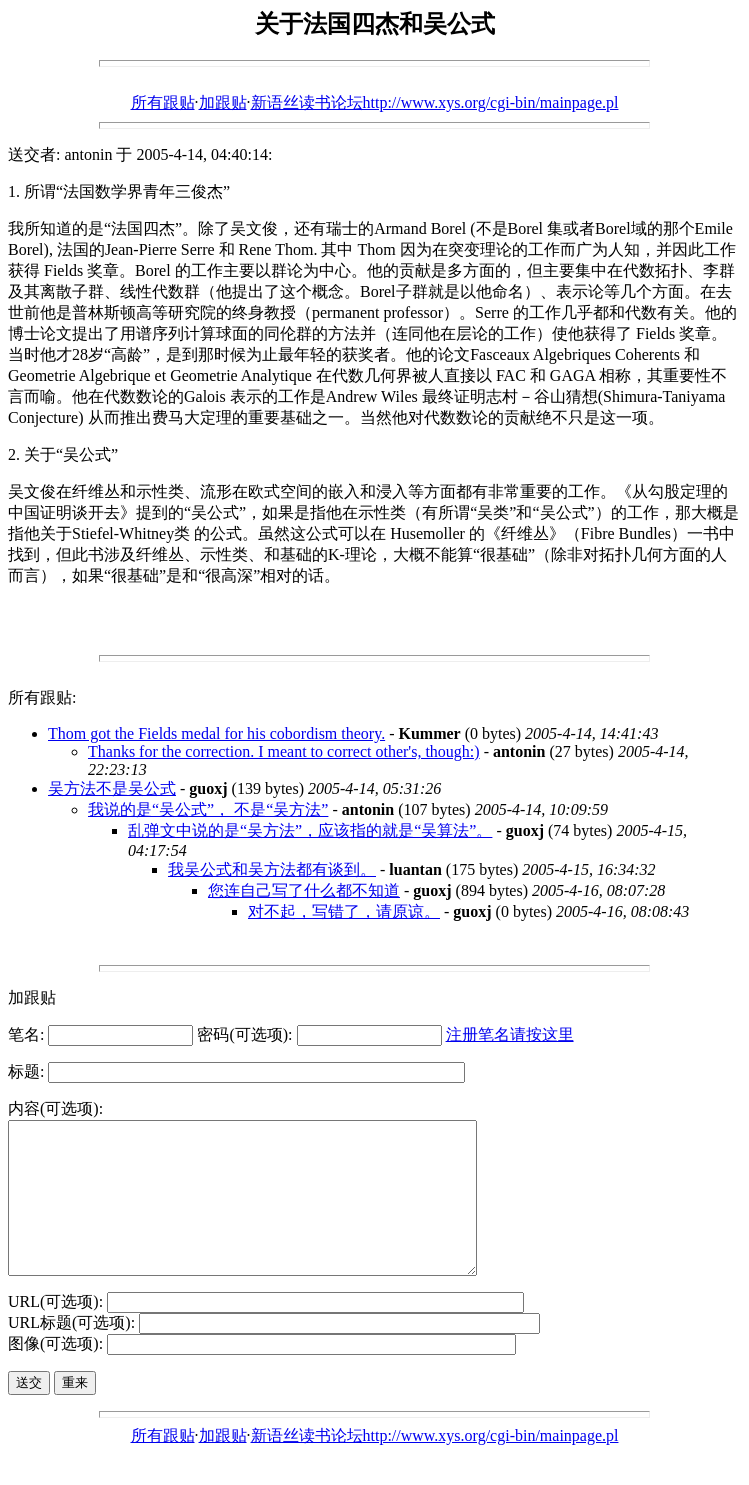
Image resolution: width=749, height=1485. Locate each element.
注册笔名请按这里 (510, 1034)
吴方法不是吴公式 (112, 788)
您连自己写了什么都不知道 (304, 890)
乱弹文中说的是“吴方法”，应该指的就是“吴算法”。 (310, 830)
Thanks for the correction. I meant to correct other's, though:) (284, 751)
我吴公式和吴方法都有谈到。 (272, 869)
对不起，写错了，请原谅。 (344, 911)
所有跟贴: (42, 697)
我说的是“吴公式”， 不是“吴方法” (208, 809)
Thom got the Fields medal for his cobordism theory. (216, 733)
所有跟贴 (163, 102)
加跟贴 (223, 102)
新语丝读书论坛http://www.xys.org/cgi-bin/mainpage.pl (435, 102)
